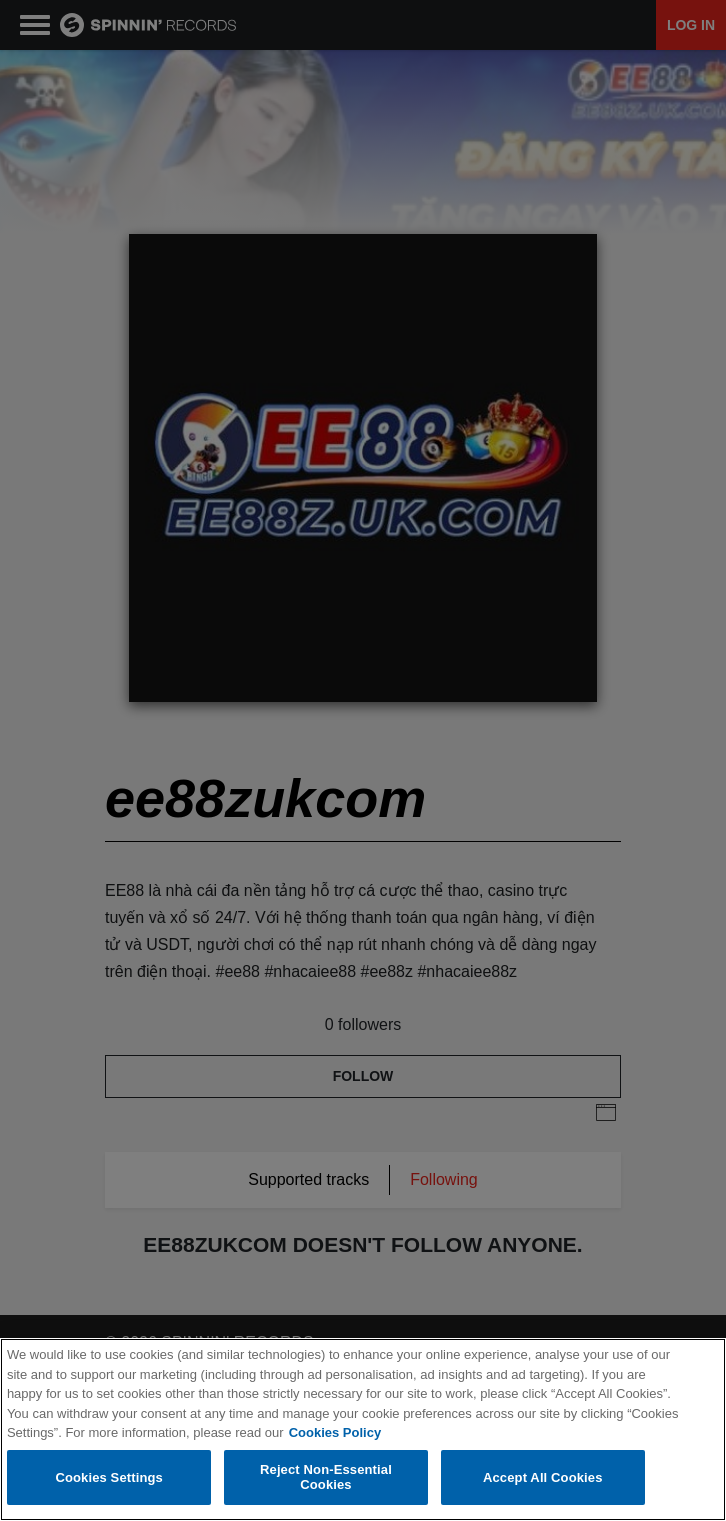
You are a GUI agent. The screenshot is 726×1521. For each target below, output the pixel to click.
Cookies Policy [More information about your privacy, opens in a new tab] (335, 1433)
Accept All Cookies (543, 1477)
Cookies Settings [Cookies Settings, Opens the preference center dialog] (109, 1477)
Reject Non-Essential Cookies (326, 1478)
